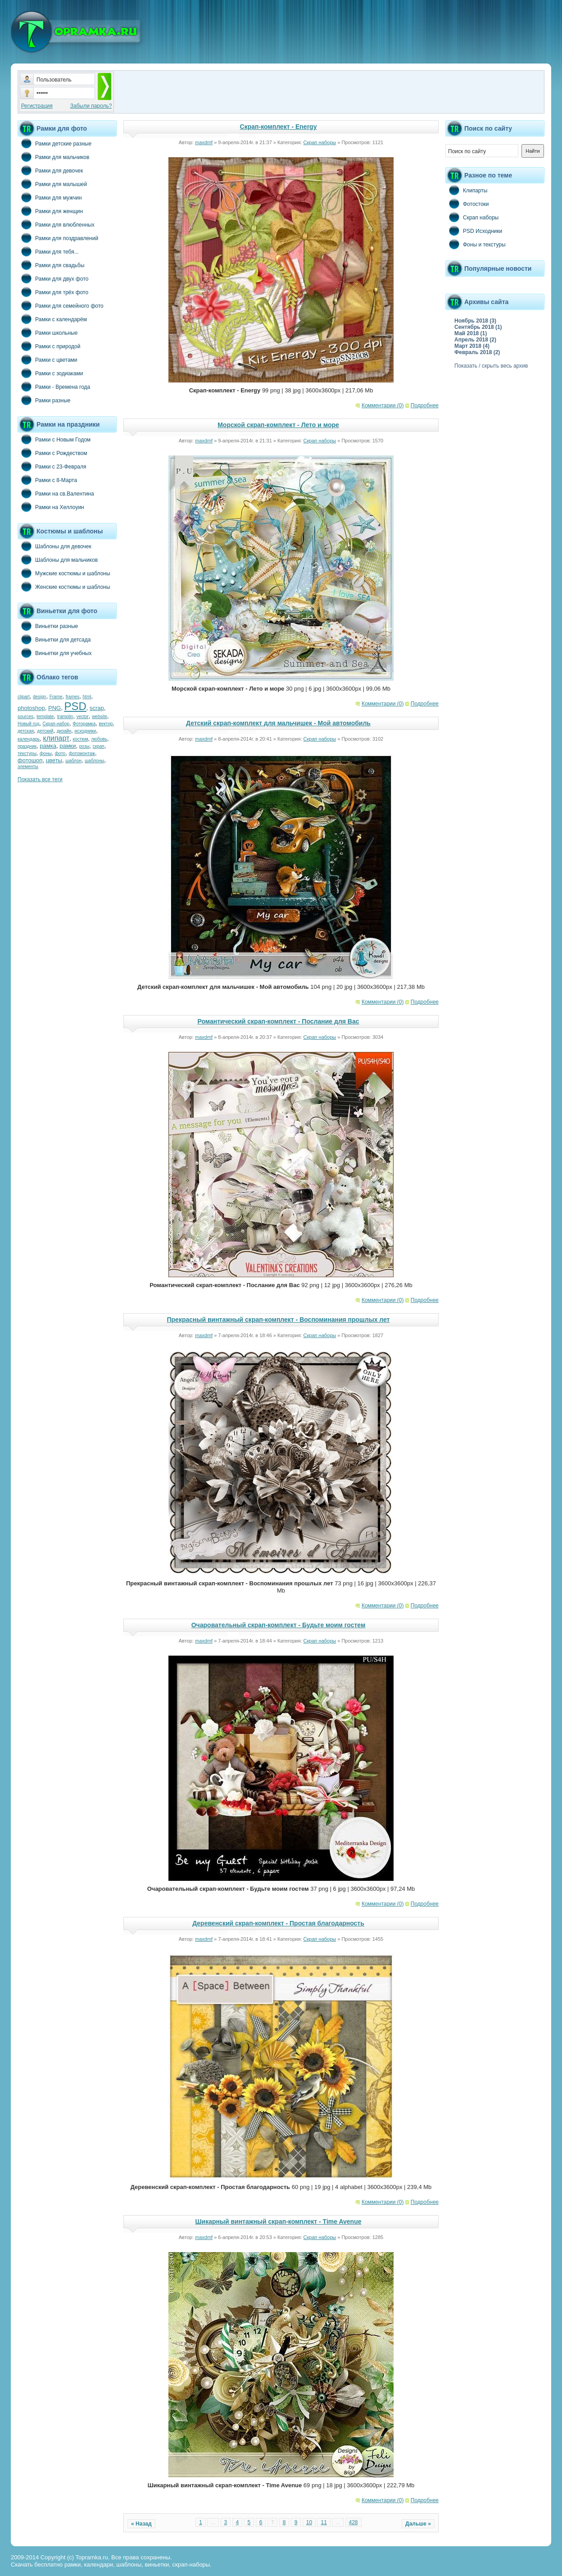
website (99, 716)
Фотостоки (467, 203)
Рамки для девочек (50, 170)
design (39, 696)
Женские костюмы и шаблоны (64, 586)
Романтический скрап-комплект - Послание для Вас (278, 1021)
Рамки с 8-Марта (47, 480)
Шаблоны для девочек (54, 546)
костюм (80, 739)
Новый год (28, 723)
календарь (29, 739)
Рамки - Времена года (54, 386)
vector (83, 716)
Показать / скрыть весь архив (491, 366)
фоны (46, 753)
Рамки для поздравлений (58, 238)
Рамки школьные (47, 332)
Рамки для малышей (52, 184)
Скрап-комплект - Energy (278, 126)
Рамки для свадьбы (51, 265)
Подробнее (425, 405)
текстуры (27, 753)
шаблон (73, 760)
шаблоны (94, 760)
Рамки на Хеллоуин (51, 507)
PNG (54, 708)
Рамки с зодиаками (50, 373)
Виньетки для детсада (54, 639)
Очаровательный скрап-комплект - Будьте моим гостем (278, 1625)
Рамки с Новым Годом (54, 439)
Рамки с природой (49, 346)
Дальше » (418, 2524)
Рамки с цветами (47, 359)
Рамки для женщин (50, 211)
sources (25, 716)
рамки (67, 745)
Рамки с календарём (52, 319)
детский (45, 730)
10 (309, 2522)
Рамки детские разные (54, 143)
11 (323, 2522)
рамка (48, 745)
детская (26, 730)
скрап (98, 746)
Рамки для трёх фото (53, 292)
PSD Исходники (473, 230)
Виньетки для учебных (54, 653)
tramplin (65, 716)
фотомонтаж (82, 753)
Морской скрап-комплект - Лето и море (278, 424)
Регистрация (37, 106)
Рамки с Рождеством (52, 453)
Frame (56, 696)
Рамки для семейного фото (61, 305)
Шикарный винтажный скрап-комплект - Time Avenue (278, 2221)
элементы (28, 766)
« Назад (141, 2524)
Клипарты (466, 190)
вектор (106, 723)
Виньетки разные (48, 626)
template (45, 716)
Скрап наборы (320, 142)
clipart (24, 696)
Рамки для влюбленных (56, 224)
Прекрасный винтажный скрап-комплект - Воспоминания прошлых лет (278, 1319)
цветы (54, 760)
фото (60, 753)
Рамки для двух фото (53, 278)
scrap (97, 708)
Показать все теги (40, 779)
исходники (85, 730)
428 (353, 2522)
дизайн (64, 730)
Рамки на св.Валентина (56, 493)
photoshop (31, 708)
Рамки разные (44, 400)
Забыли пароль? (91, 106)
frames (73, 696)
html (87, 696)
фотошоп (30, 760)
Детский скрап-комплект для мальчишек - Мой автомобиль (278, 723)
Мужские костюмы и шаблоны (64, 573)
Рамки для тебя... (48, 251)
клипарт (56, 738)
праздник (27, 746)
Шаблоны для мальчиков (58, 559)
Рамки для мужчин (50, 197)
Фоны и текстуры (475, 244)
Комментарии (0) (383, 405)
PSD (75, 706)
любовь (99, 739)
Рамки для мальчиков (53, 157)
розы (84, 746)
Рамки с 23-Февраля (52, 466)
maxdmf (204, 142)
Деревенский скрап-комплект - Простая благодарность (278, 1923)
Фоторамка (84, 723)
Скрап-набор (56, 723)
